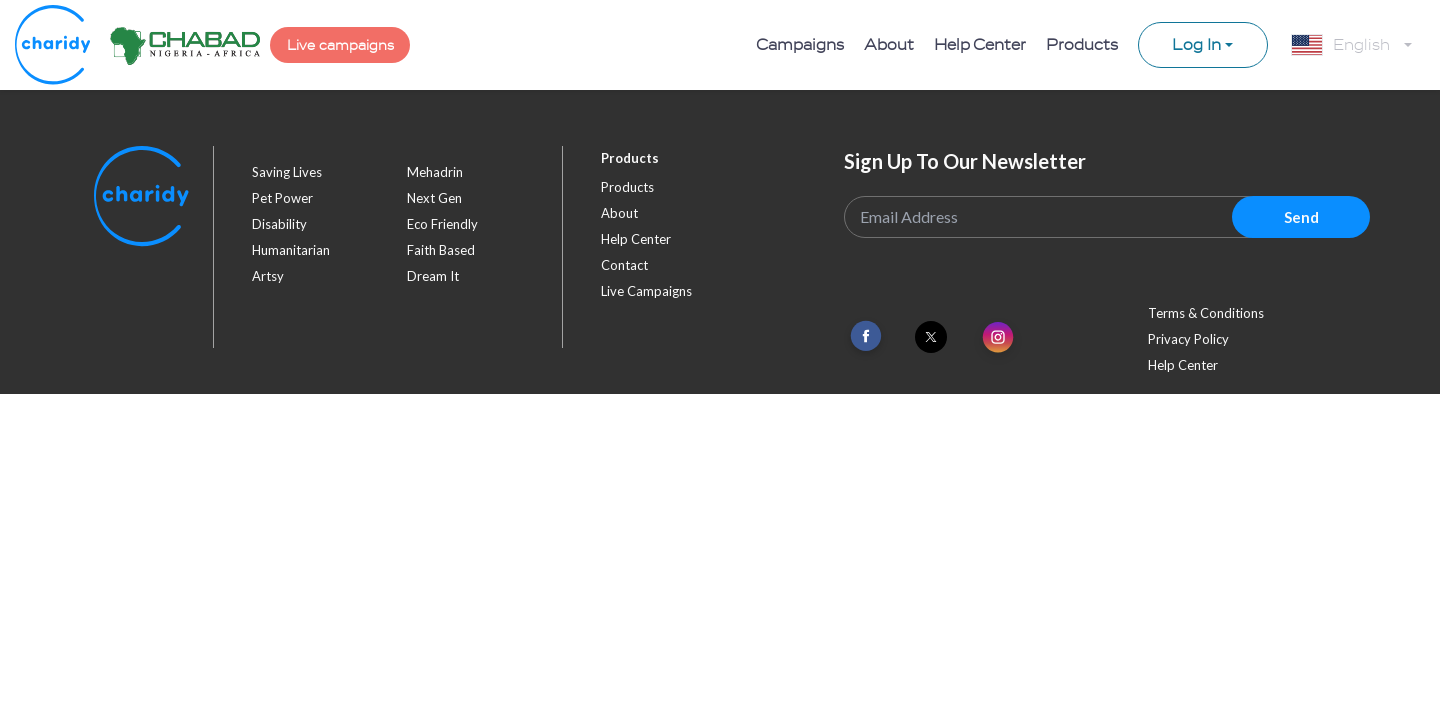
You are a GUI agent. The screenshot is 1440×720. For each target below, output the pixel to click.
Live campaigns (340, 45)
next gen (434, 198)
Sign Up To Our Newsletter (965, 161)
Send (1301, 217)
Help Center (980, 45)
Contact (624, 265)
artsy (268, 276)
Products (1082, 45)
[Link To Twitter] (931, 337)
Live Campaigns (646, 291)
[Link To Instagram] (998, 338)
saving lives (287, 172)
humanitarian (291, 250)
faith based (441, 250)
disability (279, 224)
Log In (1196, 45)
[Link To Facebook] (866, 336)
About (889, 45)
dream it (433, 276)
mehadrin (435, 172)
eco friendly (442, 224)
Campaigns (800, 45)
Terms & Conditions (1206, 313)
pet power (282, 198)
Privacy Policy (1188, 339)
